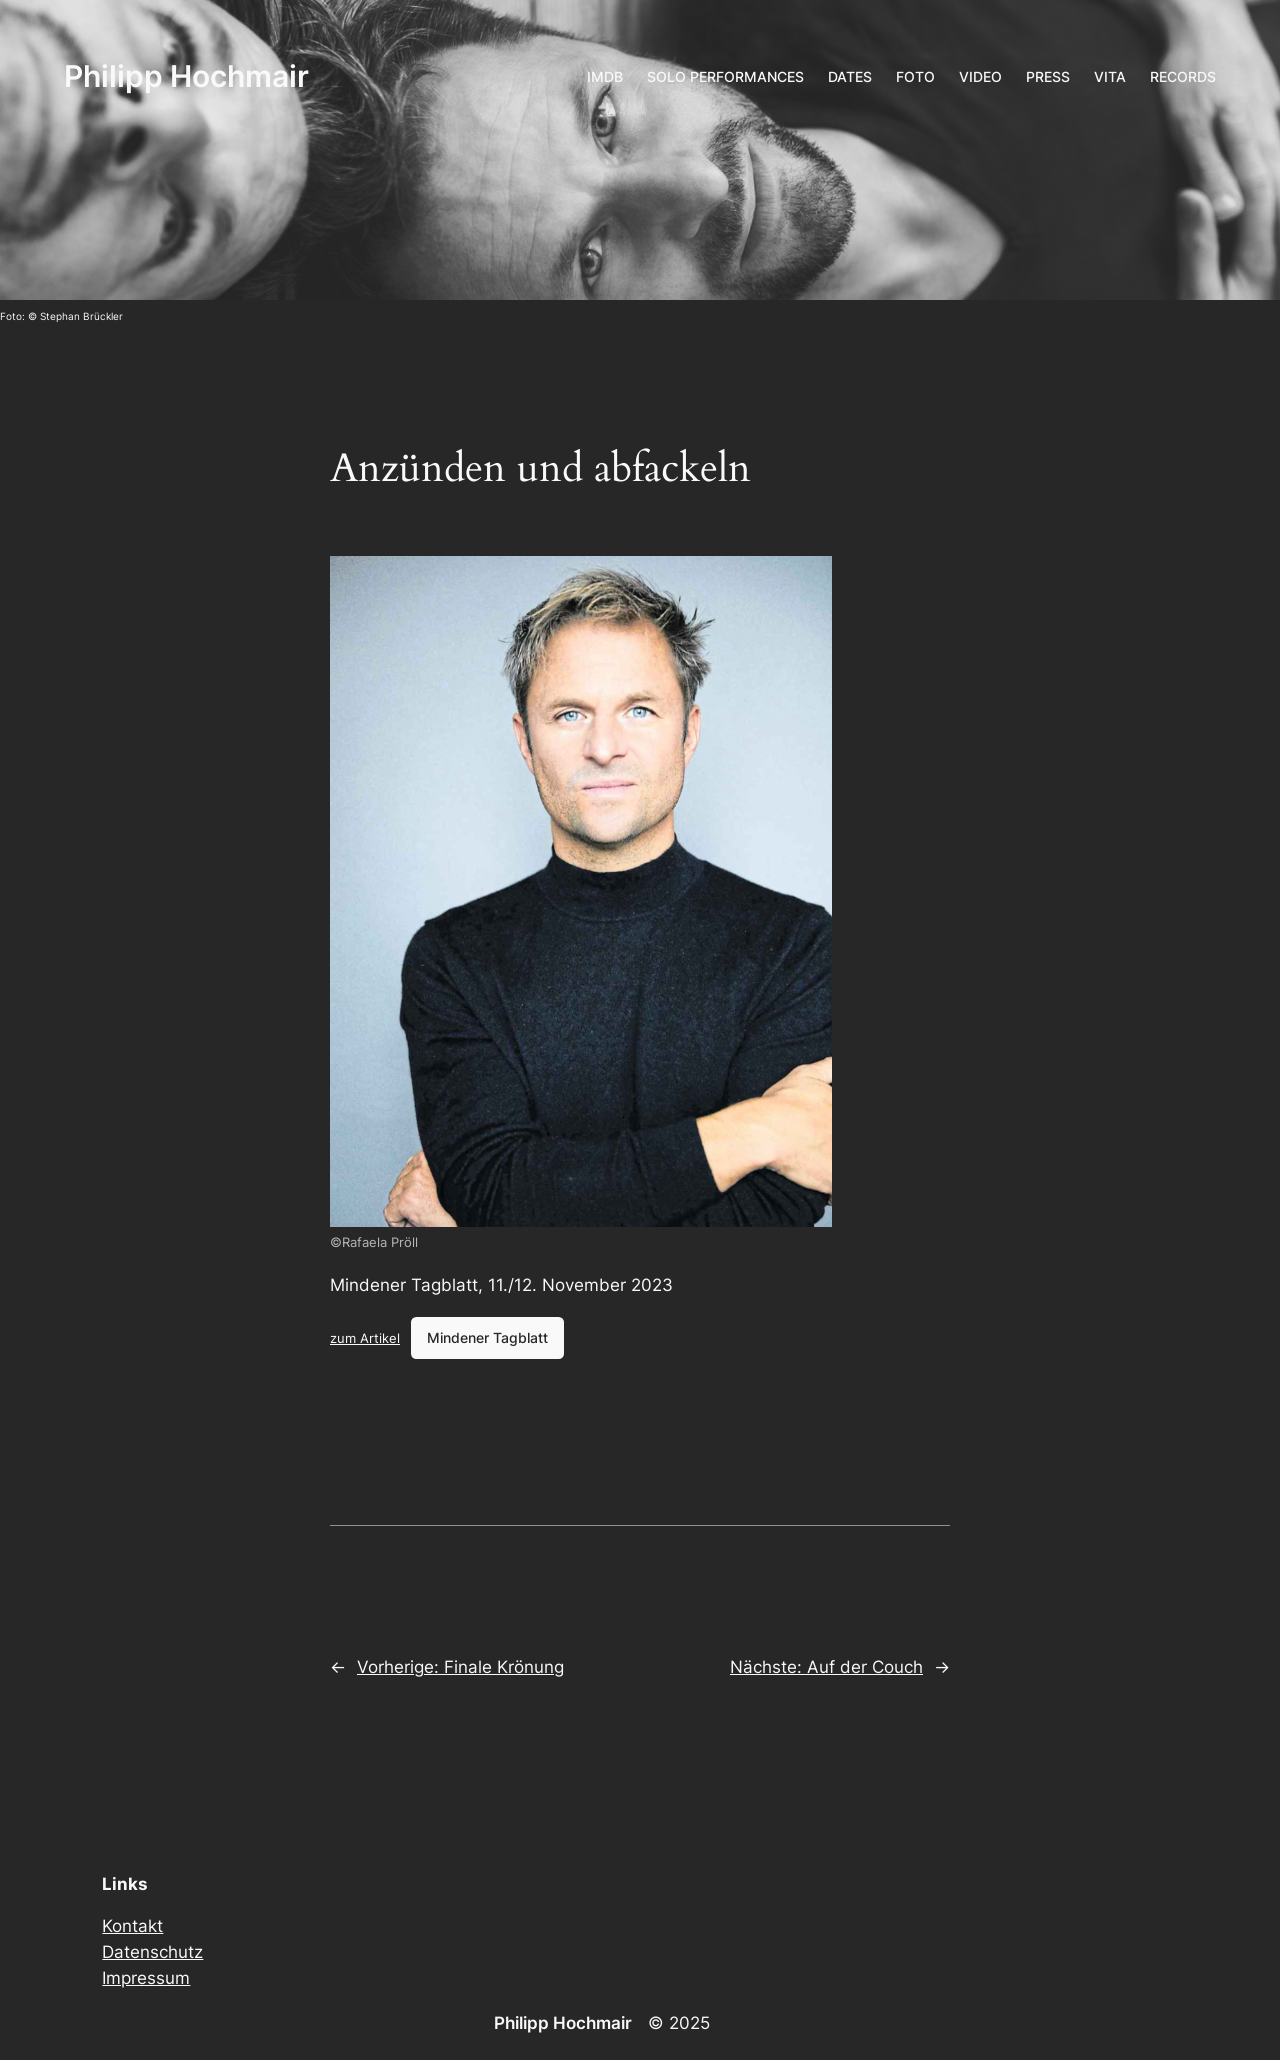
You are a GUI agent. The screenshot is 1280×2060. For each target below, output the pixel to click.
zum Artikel (365, 1338)
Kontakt (132, 1926)
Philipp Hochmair (186, 76)
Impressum (146, 1978)
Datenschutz (152, 1952)
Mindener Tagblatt (487, 1337)
